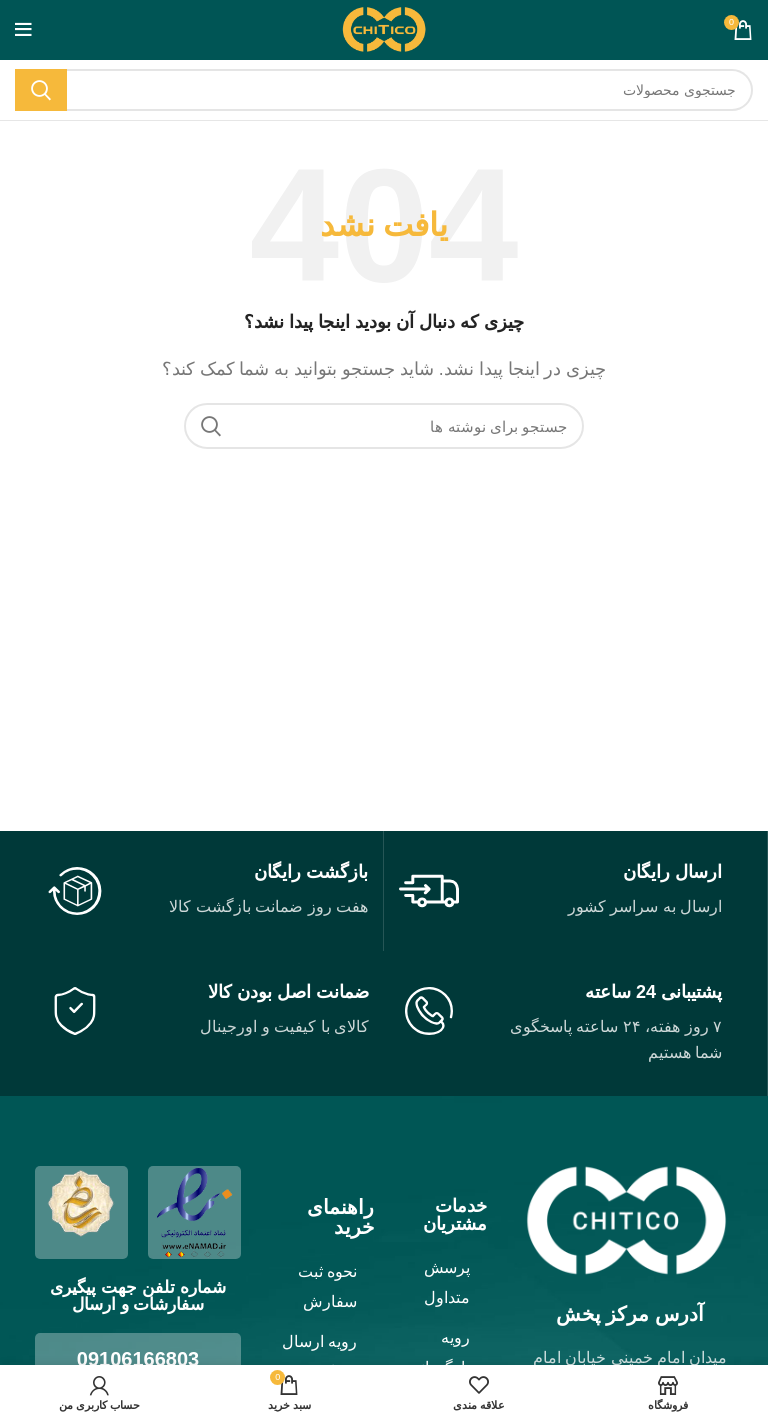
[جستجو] (384, 90)
